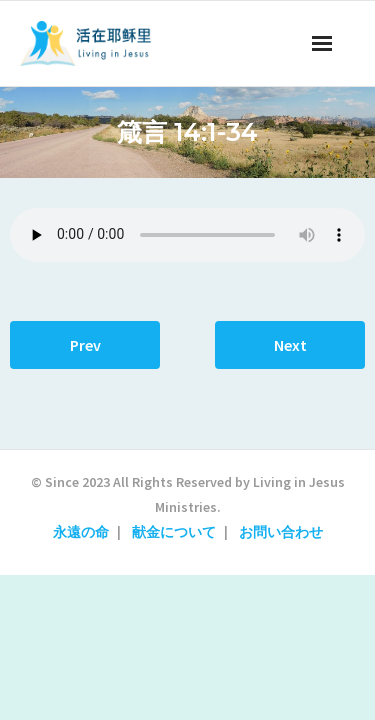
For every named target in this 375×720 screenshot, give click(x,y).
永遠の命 (81, 532)
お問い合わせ (281, 532)
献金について (174, 532)
